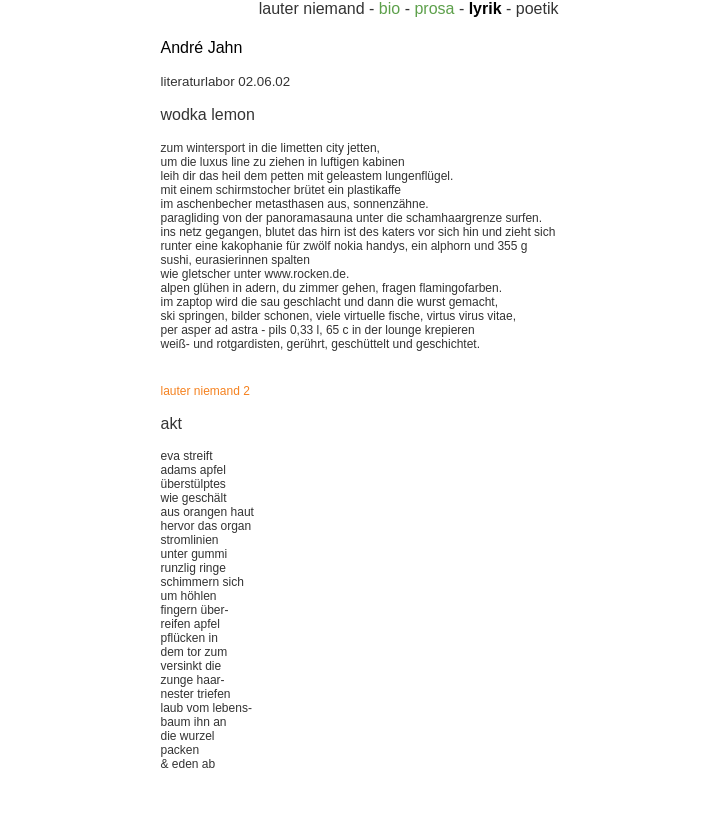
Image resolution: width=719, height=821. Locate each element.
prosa (434, 8)
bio (389, 8)
